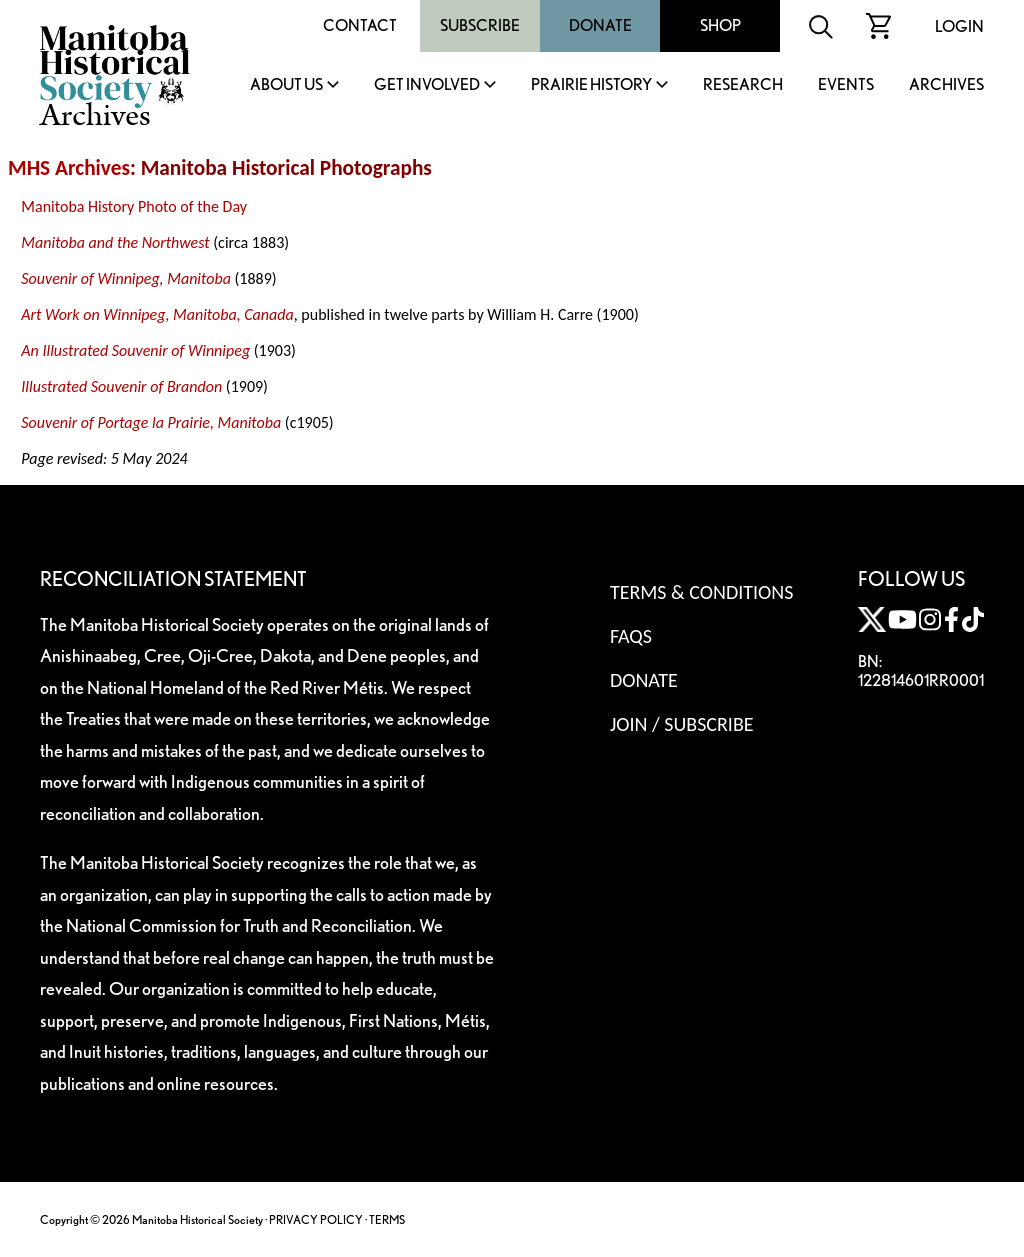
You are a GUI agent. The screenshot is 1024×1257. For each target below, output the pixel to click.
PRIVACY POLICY (316, 1219)
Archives (946, 85)
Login (959, 26)
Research (743, 85)
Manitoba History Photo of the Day (134, 206)
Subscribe (480, 25)
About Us (286, 85)
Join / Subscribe (682, 724)
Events (846, 85)
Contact (360, 25)
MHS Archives (69, 168)
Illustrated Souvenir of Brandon (121, 386)
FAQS (631, 636)
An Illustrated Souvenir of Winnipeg (135, 350)
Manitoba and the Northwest (115, 242)
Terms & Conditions (701, 592)
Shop (720, 25)
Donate (600, 25)
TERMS (387, 1219)
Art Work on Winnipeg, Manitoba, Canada (157, 314)
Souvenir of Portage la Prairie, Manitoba (151, 422)
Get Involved (427, 85)
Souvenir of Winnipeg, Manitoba (126, 278)
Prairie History (591, 85)
